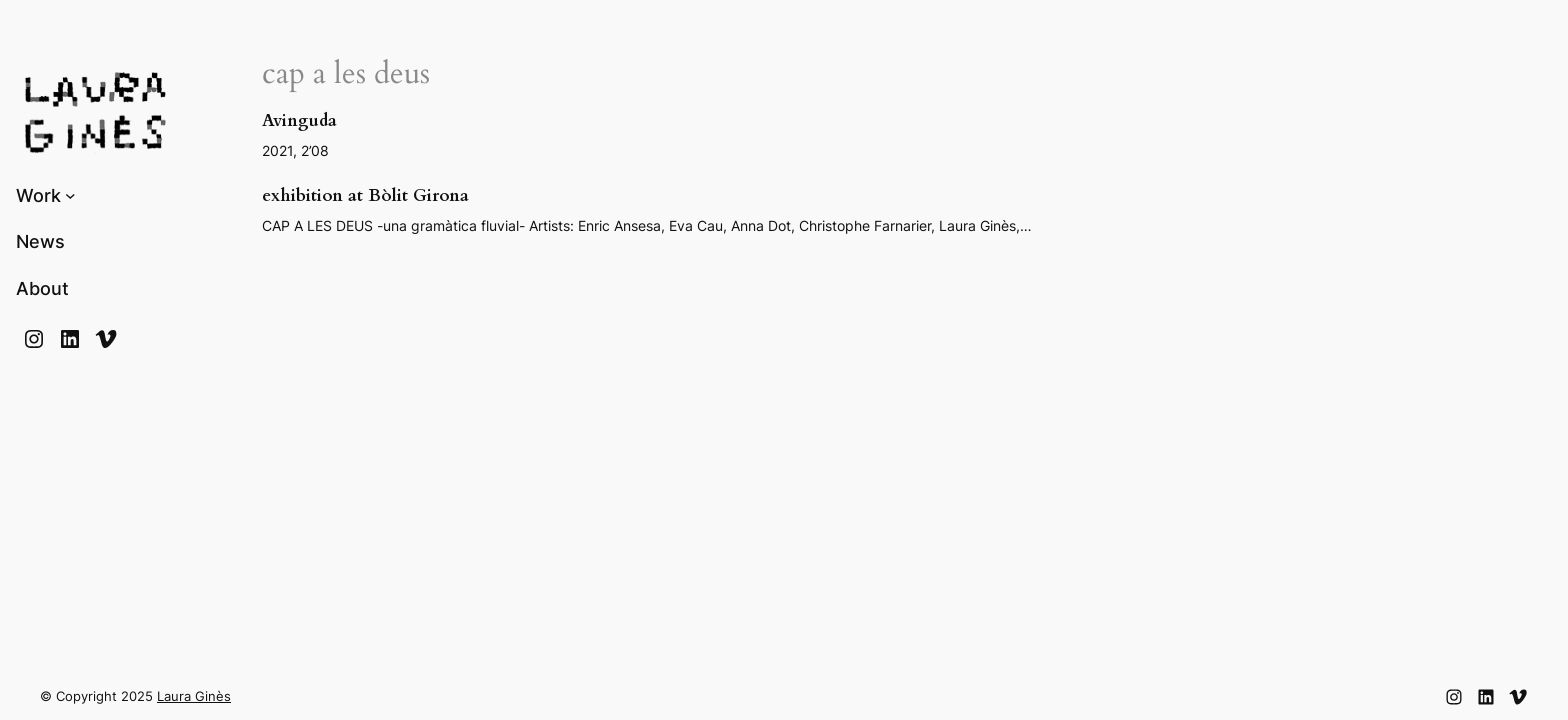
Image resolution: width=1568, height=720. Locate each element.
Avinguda (299, 121)
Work (38, 195)
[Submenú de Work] (70, 195)
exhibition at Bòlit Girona (365, 196)
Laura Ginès (194, 696)
